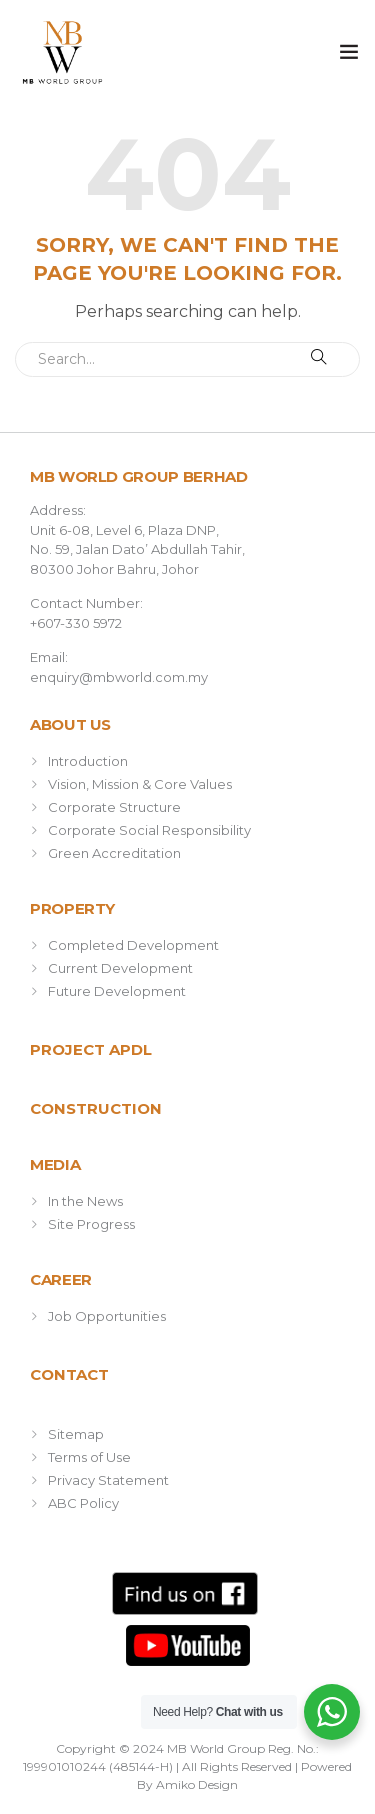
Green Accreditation (114, 853)
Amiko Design (197, 1784)
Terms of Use (89, 1457)
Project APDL (91, 1049)
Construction (96, 1108)
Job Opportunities (107, 1316)
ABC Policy (83, 1503)
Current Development (120, 968)
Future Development (117, 991)
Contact (69, 1374)
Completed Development (133, 945)
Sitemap (76, 1434)
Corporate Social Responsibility (149, 830)
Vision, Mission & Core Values (140, 784)
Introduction (88, 761)
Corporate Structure (114, 807)
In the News (85, 1201)
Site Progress (91, 1224)
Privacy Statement (108, 1480)
